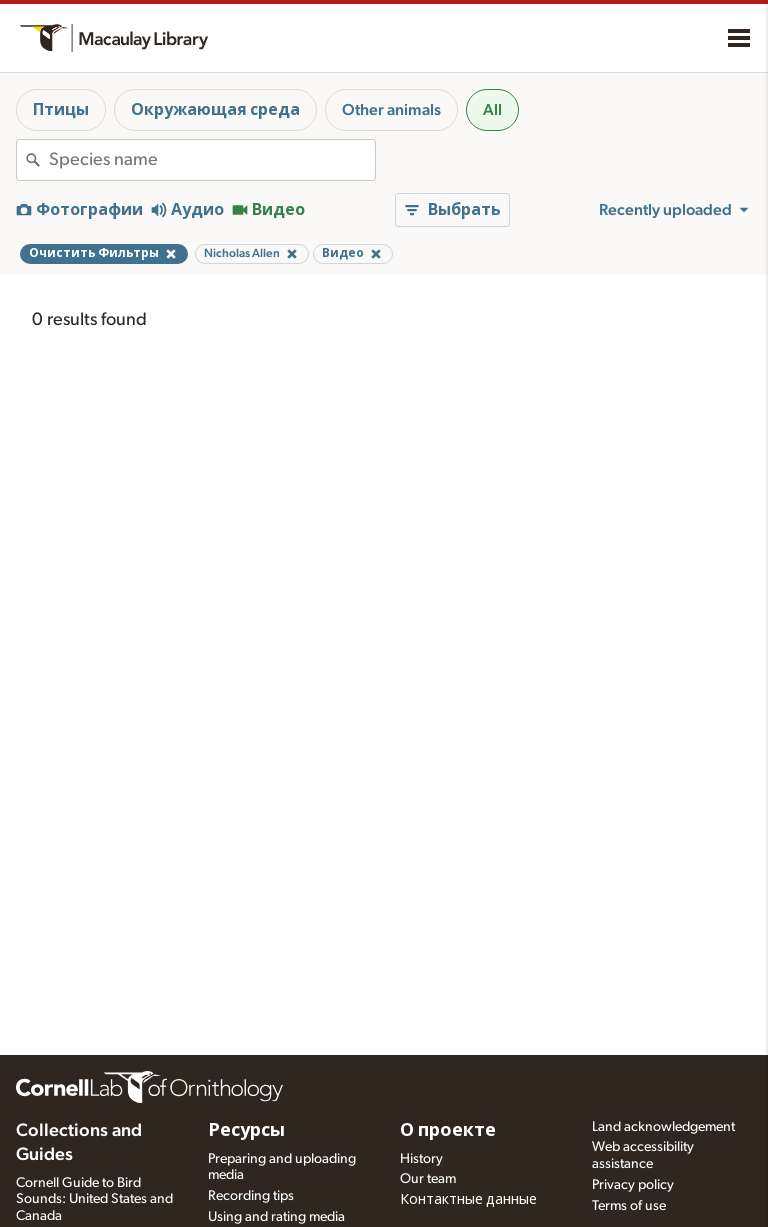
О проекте (448, 1131)
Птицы (61, 110)
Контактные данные (468, 1200)
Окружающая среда (215, 110)
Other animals (391, 110)
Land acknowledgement (663, 1127)
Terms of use (629, 1206)
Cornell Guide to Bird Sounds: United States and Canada (94, 1200)
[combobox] (212, 160)
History (421, 1159)
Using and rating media (276, 1217)
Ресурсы (246, 1131)
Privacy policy (633, 1185)
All (492, 110)
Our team (428, 1179)
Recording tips (251, 1196)
